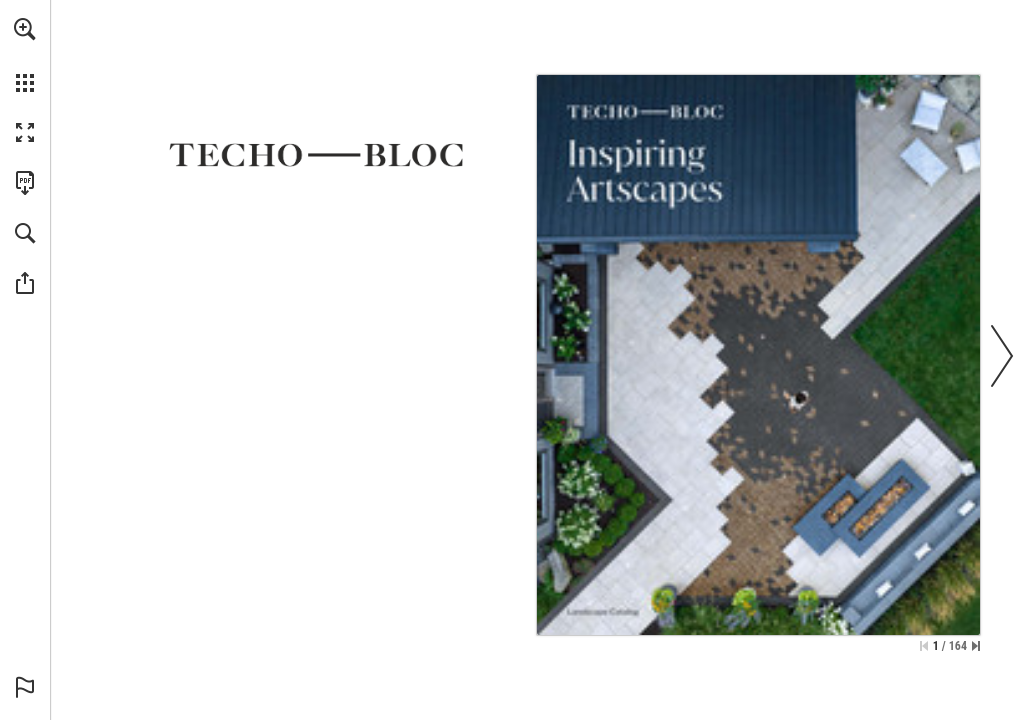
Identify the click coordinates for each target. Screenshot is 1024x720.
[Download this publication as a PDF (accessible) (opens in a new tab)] (25, 183)
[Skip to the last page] (976, 646)
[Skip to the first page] (924, 646)
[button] (25, 29)
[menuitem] (25, 55)
